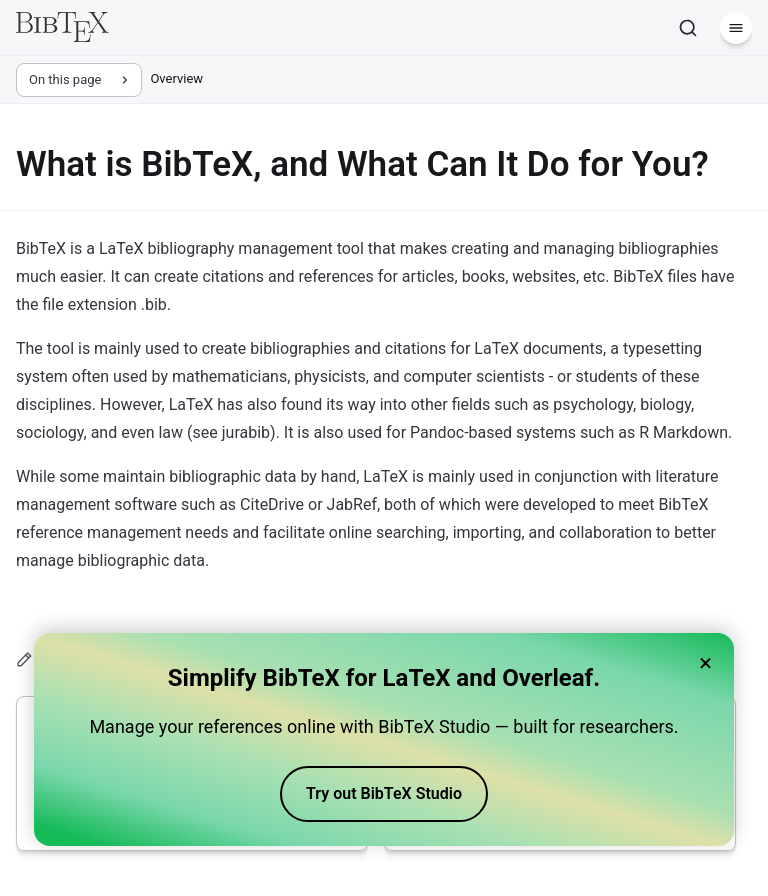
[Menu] (736, 28)
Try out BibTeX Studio (384, 793)
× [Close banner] (705, 663)
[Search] (688, 28)
